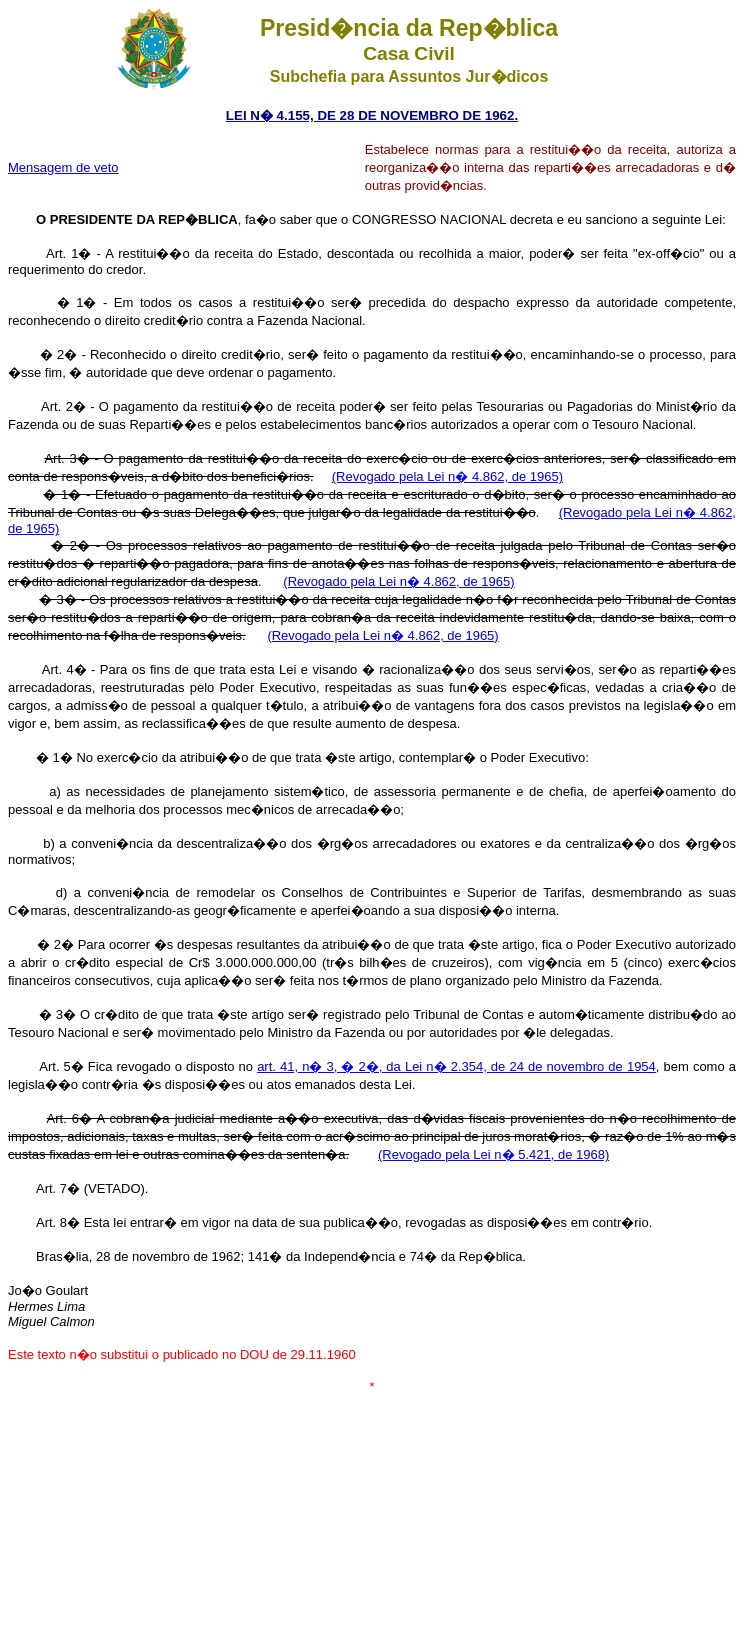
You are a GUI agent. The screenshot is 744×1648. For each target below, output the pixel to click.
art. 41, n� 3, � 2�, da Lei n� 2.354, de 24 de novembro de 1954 (456, 1066)
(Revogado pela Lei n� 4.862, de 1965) (447, 476)
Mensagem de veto (63, 167)
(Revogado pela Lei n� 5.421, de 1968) (493, 1154)
